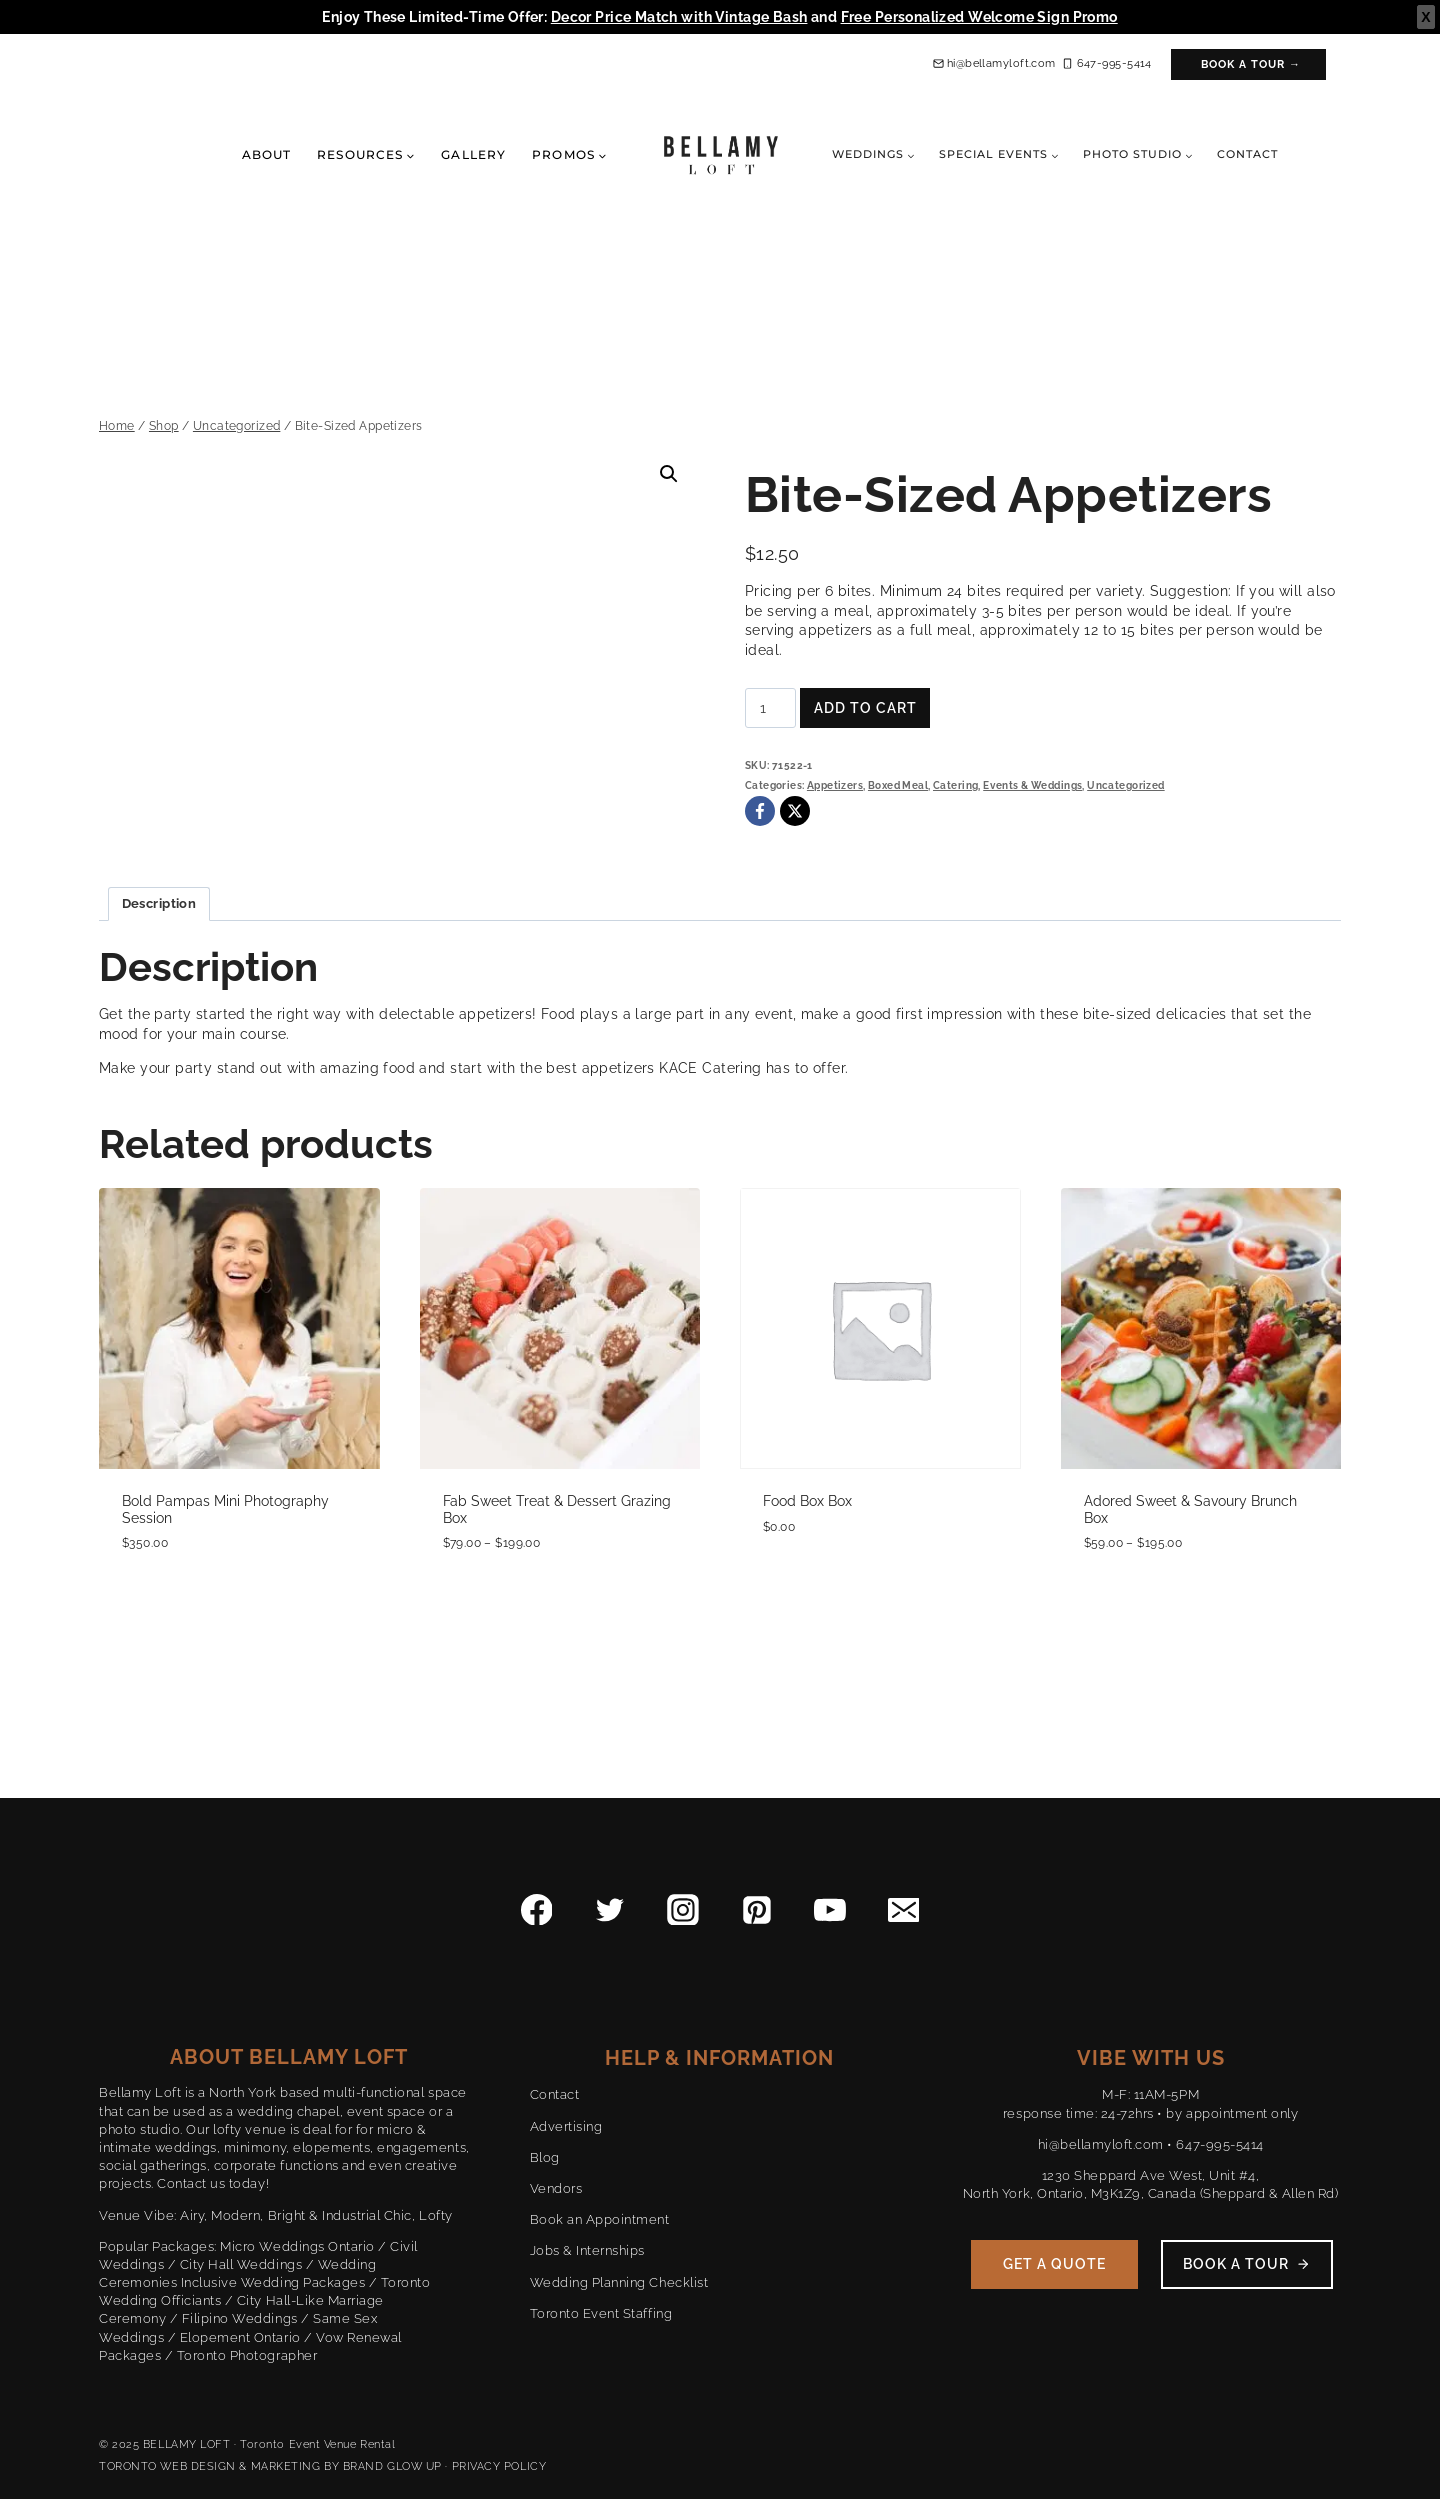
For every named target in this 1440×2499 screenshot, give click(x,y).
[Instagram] (683, 1910)
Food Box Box (807, 1501)
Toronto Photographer (247, 2355)
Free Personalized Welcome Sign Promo (979, 17)
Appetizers (835, 785)
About (266, 154)
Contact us (191, 2183)
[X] (795, 811)
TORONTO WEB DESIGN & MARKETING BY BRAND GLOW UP (270, 2466)
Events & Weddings (1032, 785)
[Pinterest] (757, 1910)
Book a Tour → (1251, 64)
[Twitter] (610, 1910)
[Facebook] (760, 811)
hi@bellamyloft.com (1101, 2144)
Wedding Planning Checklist (619, 2282)
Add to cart (865, 708)
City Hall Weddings (241, 2264)
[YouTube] (830, 1910)
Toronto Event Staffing (601, 2313)
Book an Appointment (600, 2219)
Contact (1247, 154)
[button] (669, 474)
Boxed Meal (898, 785)
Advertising (566, 2126)
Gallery (473, 154)
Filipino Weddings (240, 2318)
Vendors (556, 2188)
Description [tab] (159, 903)
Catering (955, 785)
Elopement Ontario (240, 2337)
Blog (545, 2157)
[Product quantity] (770, 708)
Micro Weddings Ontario (297, 2246)
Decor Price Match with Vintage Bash (679, 17)
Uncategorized (1125, 785)
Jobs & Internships (587, 2250)
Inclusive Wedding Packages (273, 2282)
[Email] (904, 1910)
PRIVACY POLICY (499, 2466)
